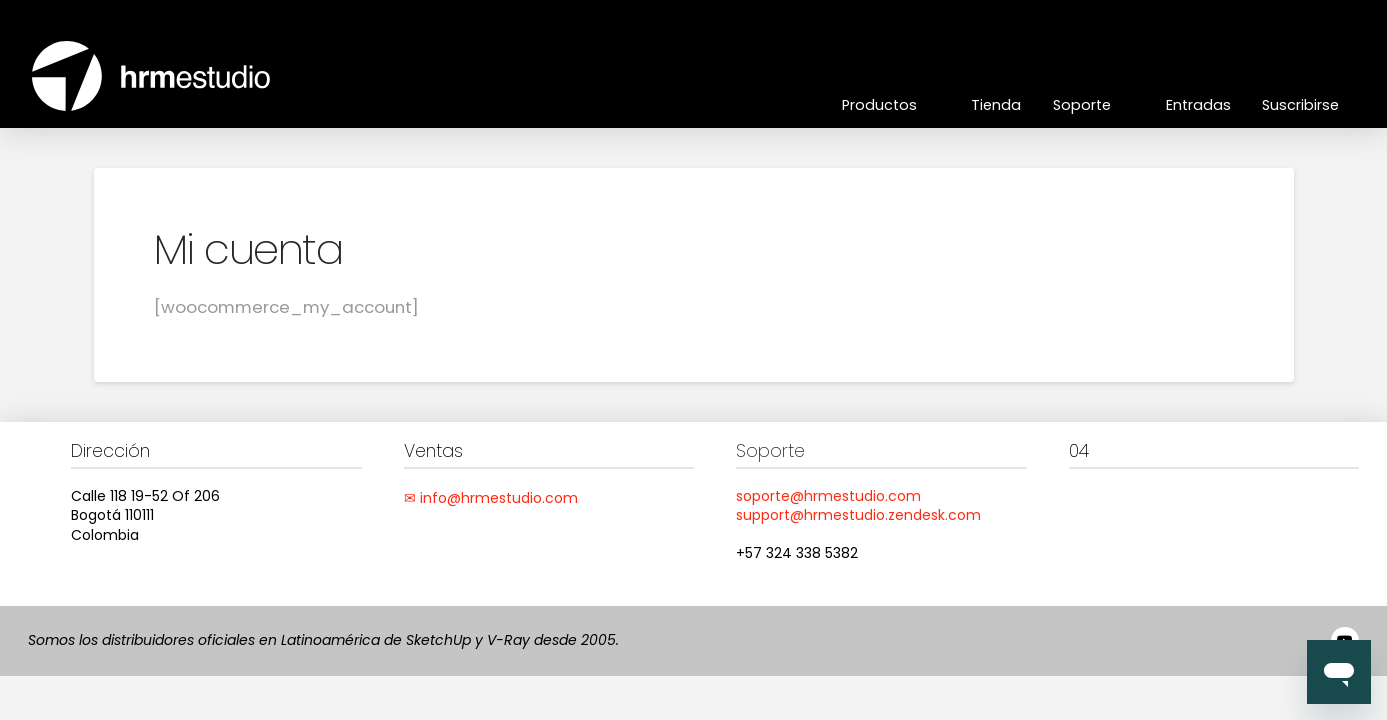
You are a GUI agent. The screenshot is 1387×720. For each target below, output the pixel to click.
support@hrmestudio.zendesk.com (858, 515)
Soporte (770, 451)
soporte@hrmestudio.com (828, 496)
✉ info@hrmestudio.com (491, 498)
